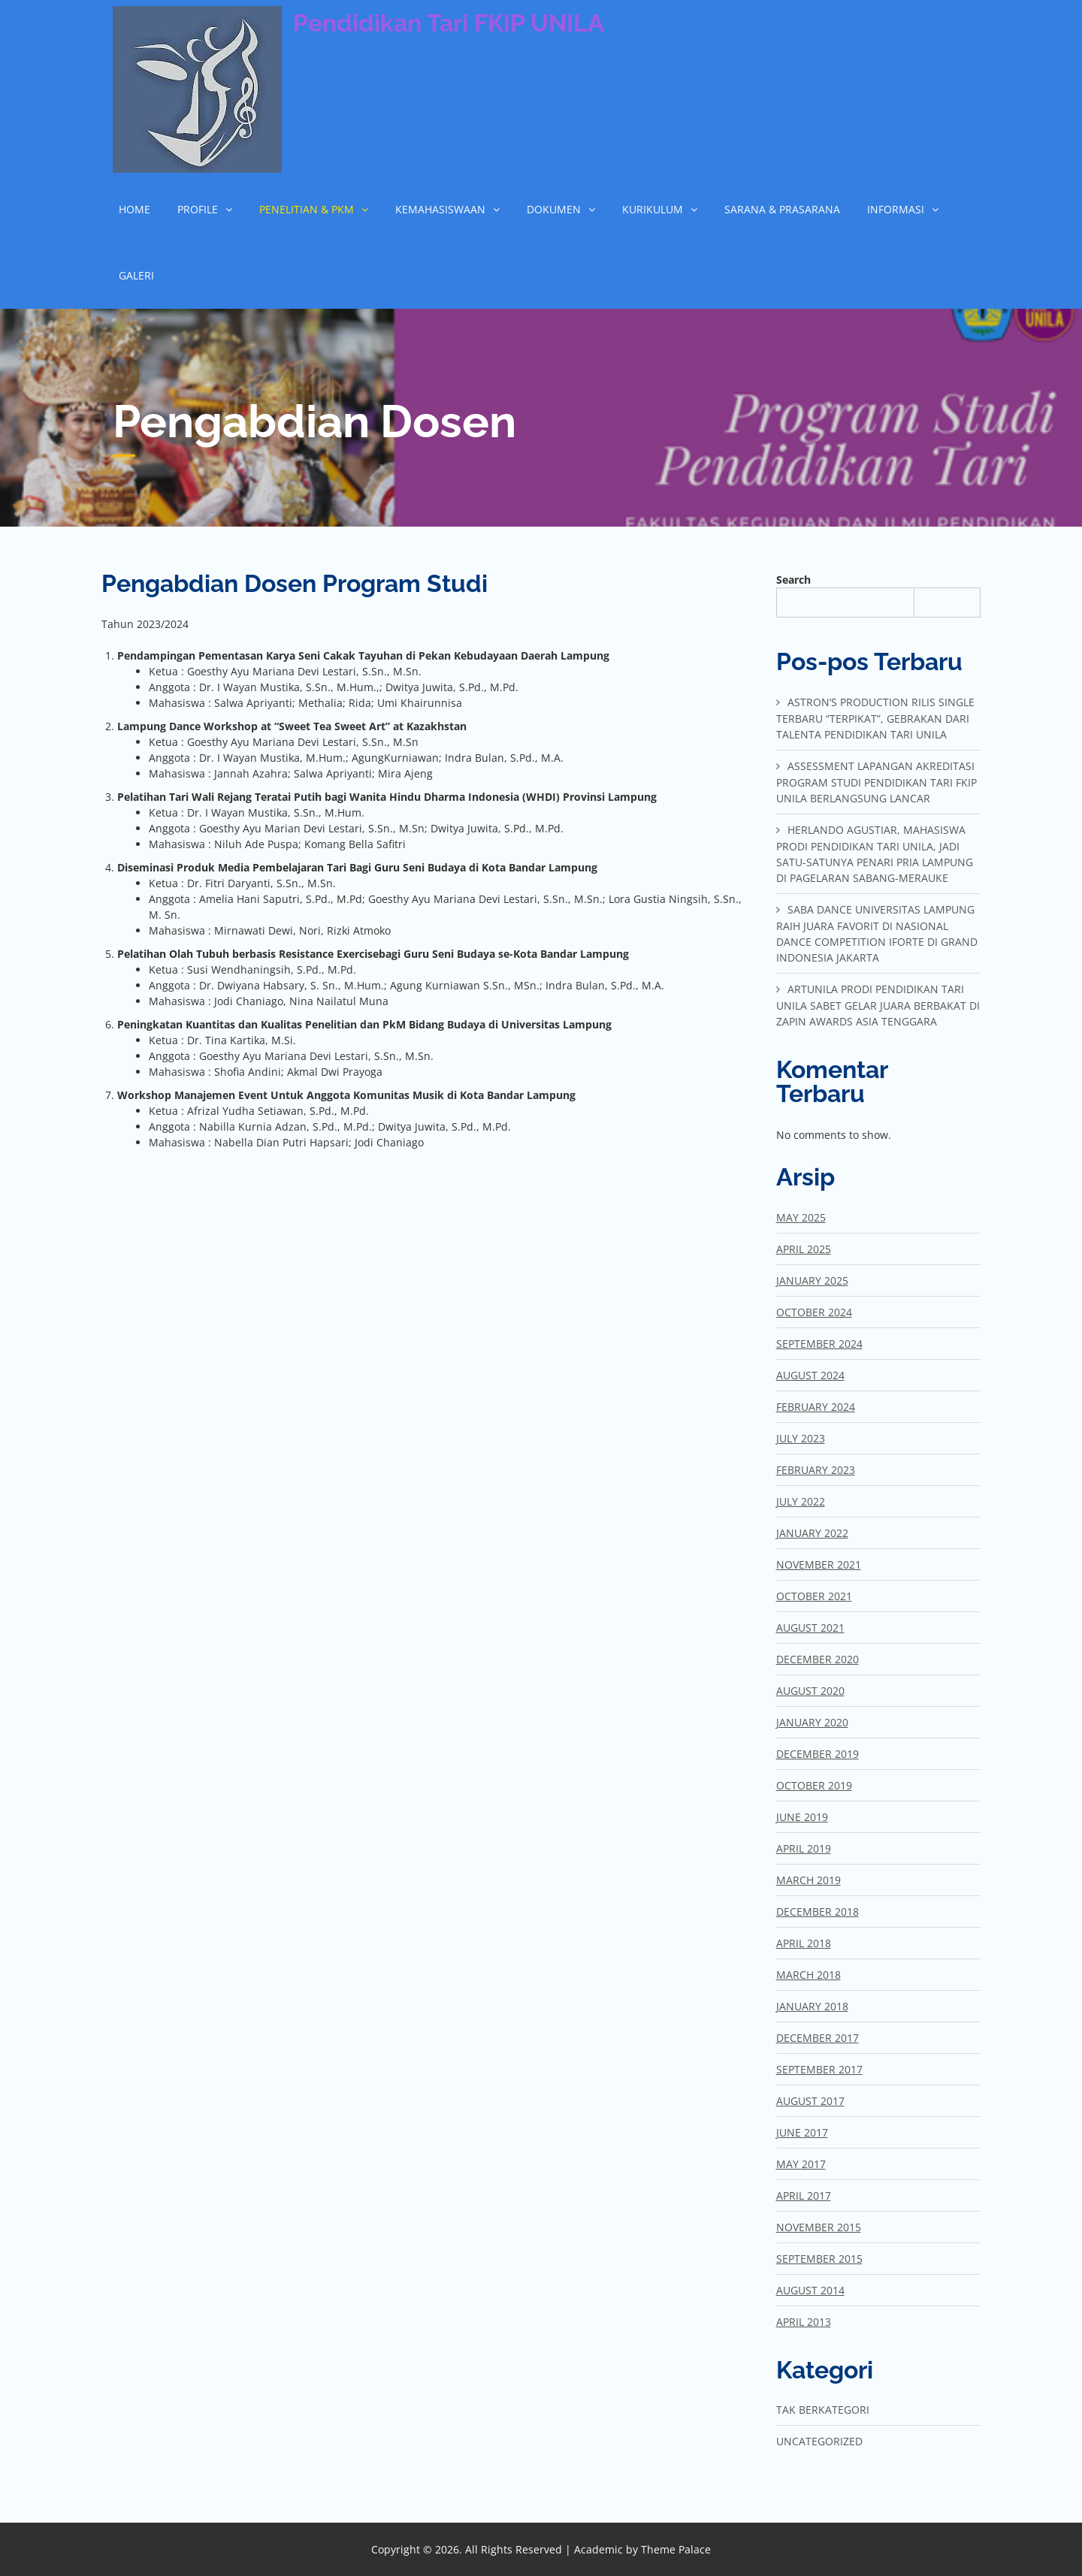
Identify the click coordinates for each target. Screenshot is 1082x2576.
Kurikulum (652, 209)
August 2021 (810, 1627)
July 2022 (800, 1501)
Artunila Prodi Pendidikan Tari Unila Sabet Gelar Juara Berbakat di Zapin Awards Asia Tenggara (878, 1005)
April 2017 (803, 2195)
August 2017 (810, 2101)
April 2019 (803, 1848)
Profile (197, 209)
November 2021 (818, 1564)
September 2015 (819, 2258)
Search (793, 579)
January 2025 (812, 1280)
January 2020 (812, 1722)
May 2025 (801, 1217)
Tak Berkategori (822, 2409)
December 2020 (817, 1659)
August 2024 (810, 1375)
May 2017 (801, 2164)
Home (134, 209)
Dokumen (554, 209)
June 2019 (802, 1817)
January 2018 (812, 2006)
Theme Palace (676, 2549)
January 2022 (812, 1533)
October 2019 (814, 1785)
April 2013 (803, 2322)
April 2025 (803, 1249)
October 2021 (814, 1596)
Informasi (895, 209)
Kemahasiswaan (440, 209)
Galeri (136, 275)
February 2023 (815, 1470)
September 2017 (819, 2069)
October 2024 (814, 1312)
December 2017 (817, 2038)
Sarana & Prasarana (782, 209)
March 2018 (808, 1974)
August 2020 (810, 1691)
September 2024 (819, 1343)
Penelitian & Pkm (306, 209)
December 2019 (817, 1754)
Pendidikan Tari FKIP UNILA (448, 23)
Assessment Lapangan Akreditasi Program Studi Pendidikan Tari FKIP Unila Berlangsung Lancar (876, 782)
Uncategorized (819, 2441)
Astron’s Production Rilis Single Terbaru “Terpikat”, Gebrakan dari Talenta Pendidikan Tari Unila (875, 718)
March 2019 (808, 1880)
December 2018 (817, 1911)
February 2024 (815, 1407)
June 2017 (802, 2132)
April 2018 (803, 1943)
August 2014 (810, 2290)
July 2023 (800, 1438)
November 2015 (818, 2227)
